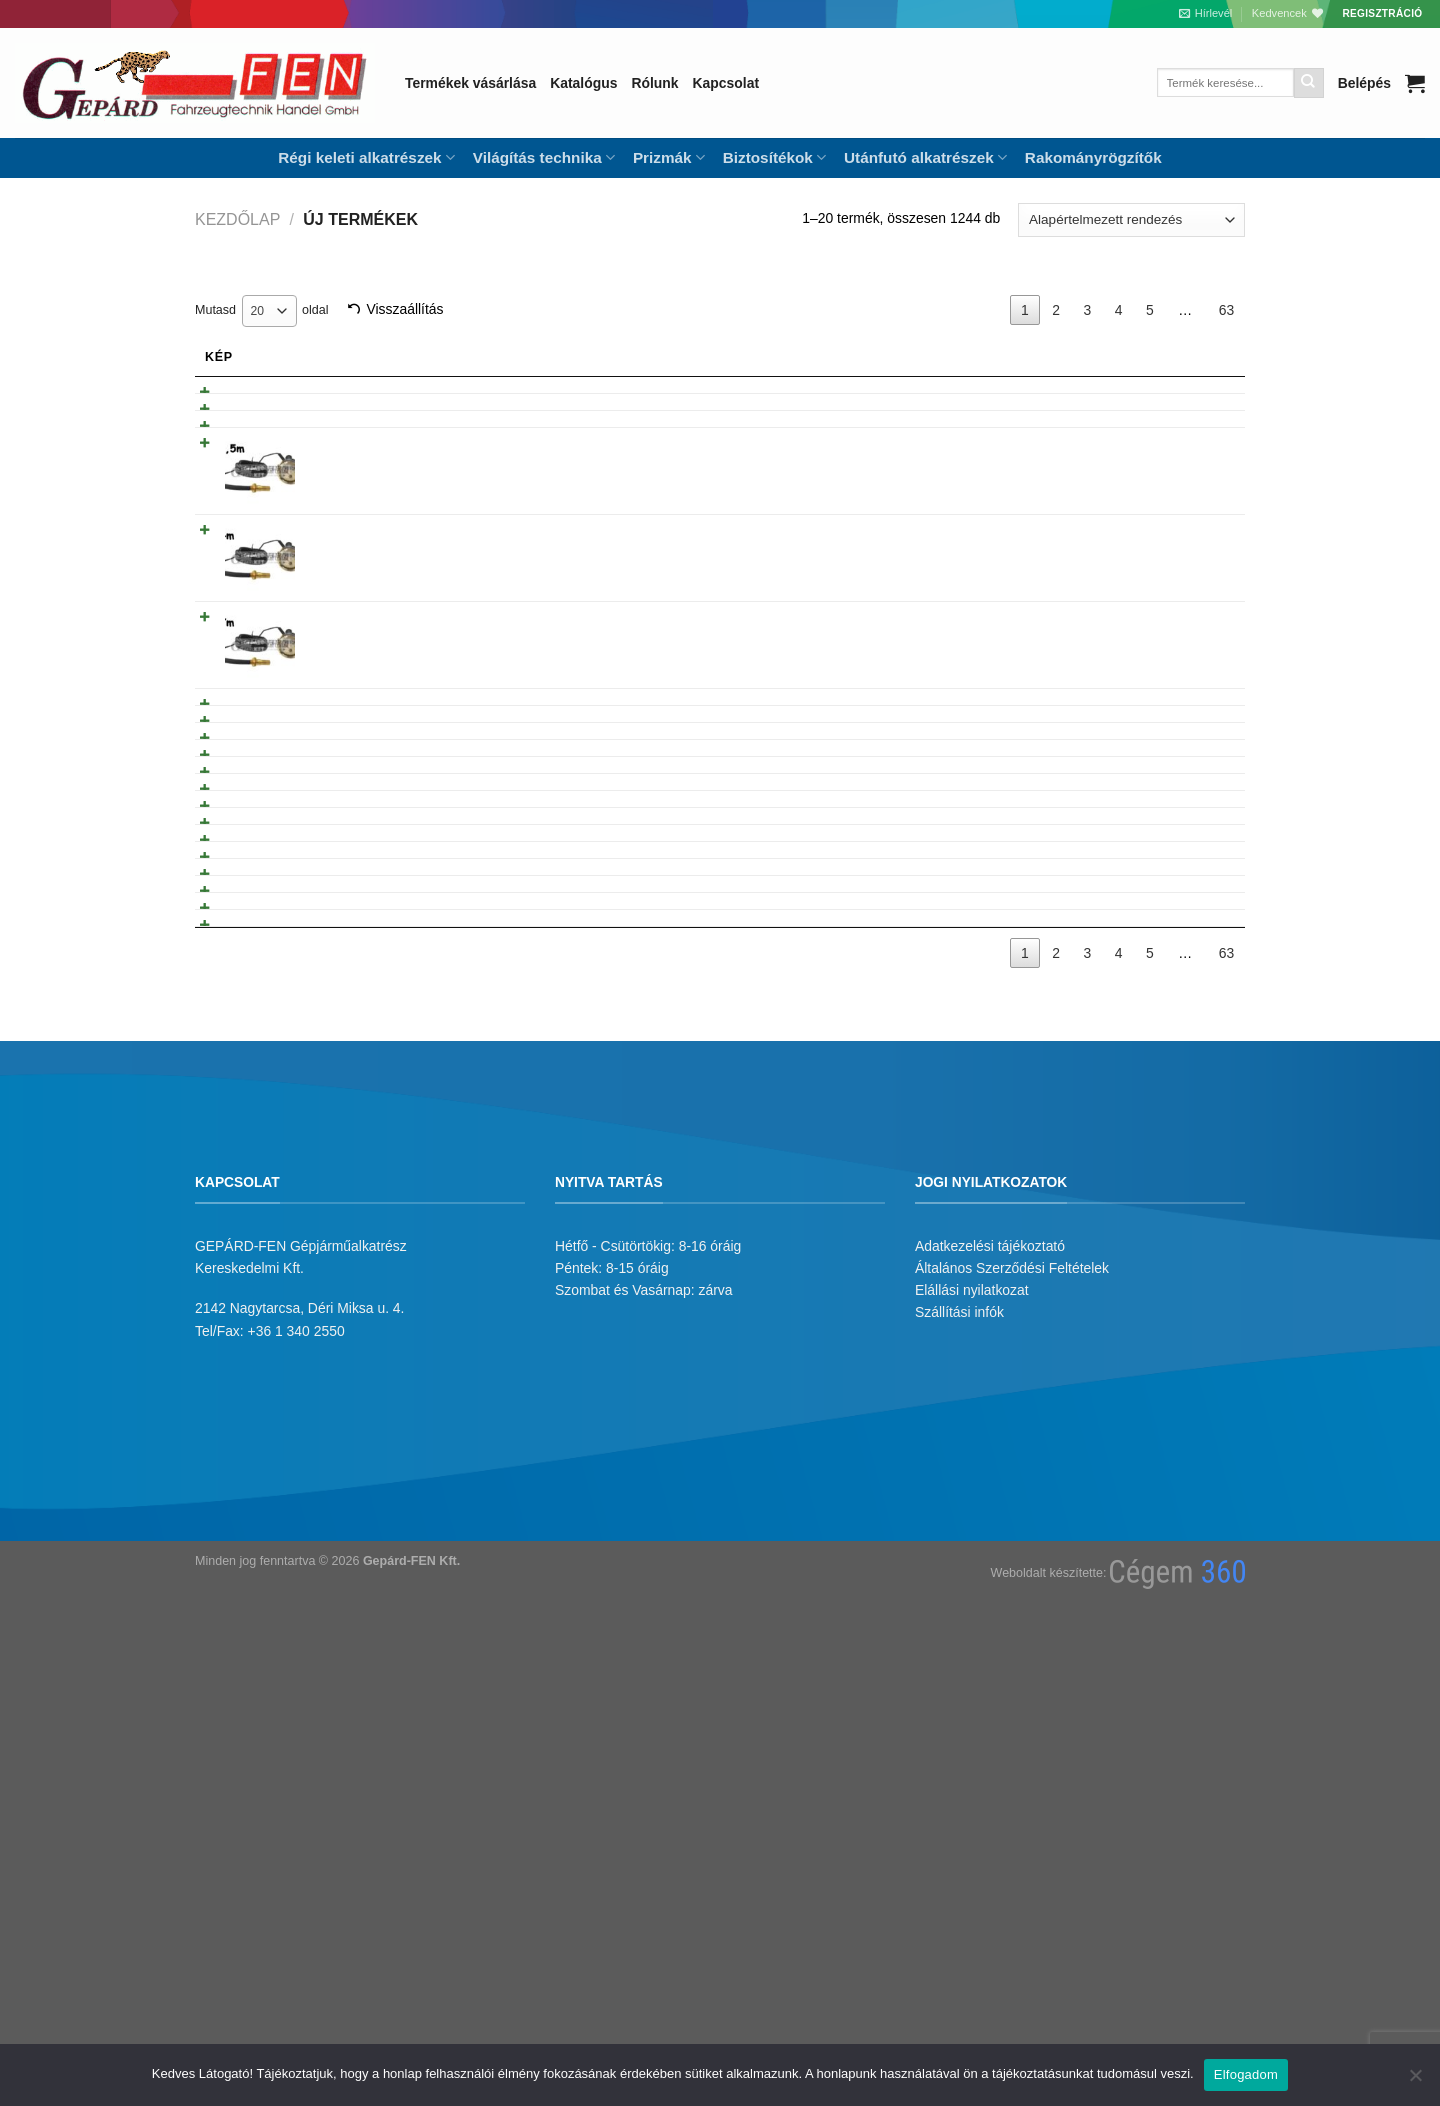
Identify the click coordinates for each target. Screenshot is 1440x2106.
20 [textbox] (258, 311)
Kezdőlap (237, 219)
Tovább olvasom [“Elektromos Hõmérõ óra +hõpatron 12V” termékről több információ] (1157, 439)
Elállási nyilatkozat (972, 1754)
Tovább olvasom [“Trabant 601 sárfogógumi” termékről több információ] (1157, 826)
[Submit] (1309, 83)
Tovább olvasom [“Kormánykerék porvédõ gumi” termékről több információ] (1157, 1368)
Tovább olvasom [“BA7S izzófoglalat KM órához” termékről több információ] (1157, 481)
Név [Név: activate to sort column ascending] (332, 357)
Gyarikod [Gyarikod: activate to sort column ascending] (859, 357)
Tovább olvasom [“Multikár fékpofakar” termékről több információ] (1157, 960)
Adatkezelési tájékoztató (990, 1709)
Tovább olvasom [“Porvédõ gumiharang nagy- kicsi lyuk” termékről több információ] (1157, 1284)
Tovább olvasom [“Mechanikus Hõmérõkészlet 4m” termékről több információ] (1157, 610)
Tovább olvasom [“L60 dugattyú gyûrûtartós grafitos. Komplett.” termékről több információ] (1157, 868)
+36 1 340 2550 (296, 1794)
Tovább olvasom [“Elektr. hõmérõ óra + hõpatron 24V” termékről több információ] (1157, 397)
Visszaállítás (404, 309)
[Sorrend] (1131, 220)
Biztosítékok (774, 157)
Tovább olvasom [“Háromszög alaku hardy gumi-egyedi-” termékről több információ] (1157, 1326)
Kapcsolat (726, 83)
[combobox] (269, 311)
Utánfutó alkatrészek (925, 157)
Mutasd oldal (261, 311)
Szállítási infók (959, 1776)
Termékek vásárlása (470, 83)
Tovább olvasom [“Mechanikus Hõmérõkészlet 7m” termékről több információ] (1157, 697)
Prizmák (669, 157)
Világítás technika (544, 157)
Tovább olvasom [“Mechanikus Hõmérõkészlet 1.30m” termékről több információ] (1157, 784)
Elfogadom (1246, 2074)
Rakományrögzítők (1093, 157)
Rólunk (654, 83)
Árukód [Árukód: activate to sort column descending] (981, 357)
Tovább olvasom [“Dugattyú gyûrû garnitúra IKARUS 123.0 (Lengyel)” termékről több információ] (1157, 1002)
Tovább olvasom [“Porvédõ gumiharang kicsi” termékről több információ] (1157, 1242)
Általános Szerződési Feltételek (1012, 1731)
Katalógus (583, 83)
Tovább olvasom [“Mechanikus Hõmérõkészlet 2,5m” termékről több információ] (1157, 523)
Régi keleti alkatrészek (366, 157)
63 (1226, 310)
